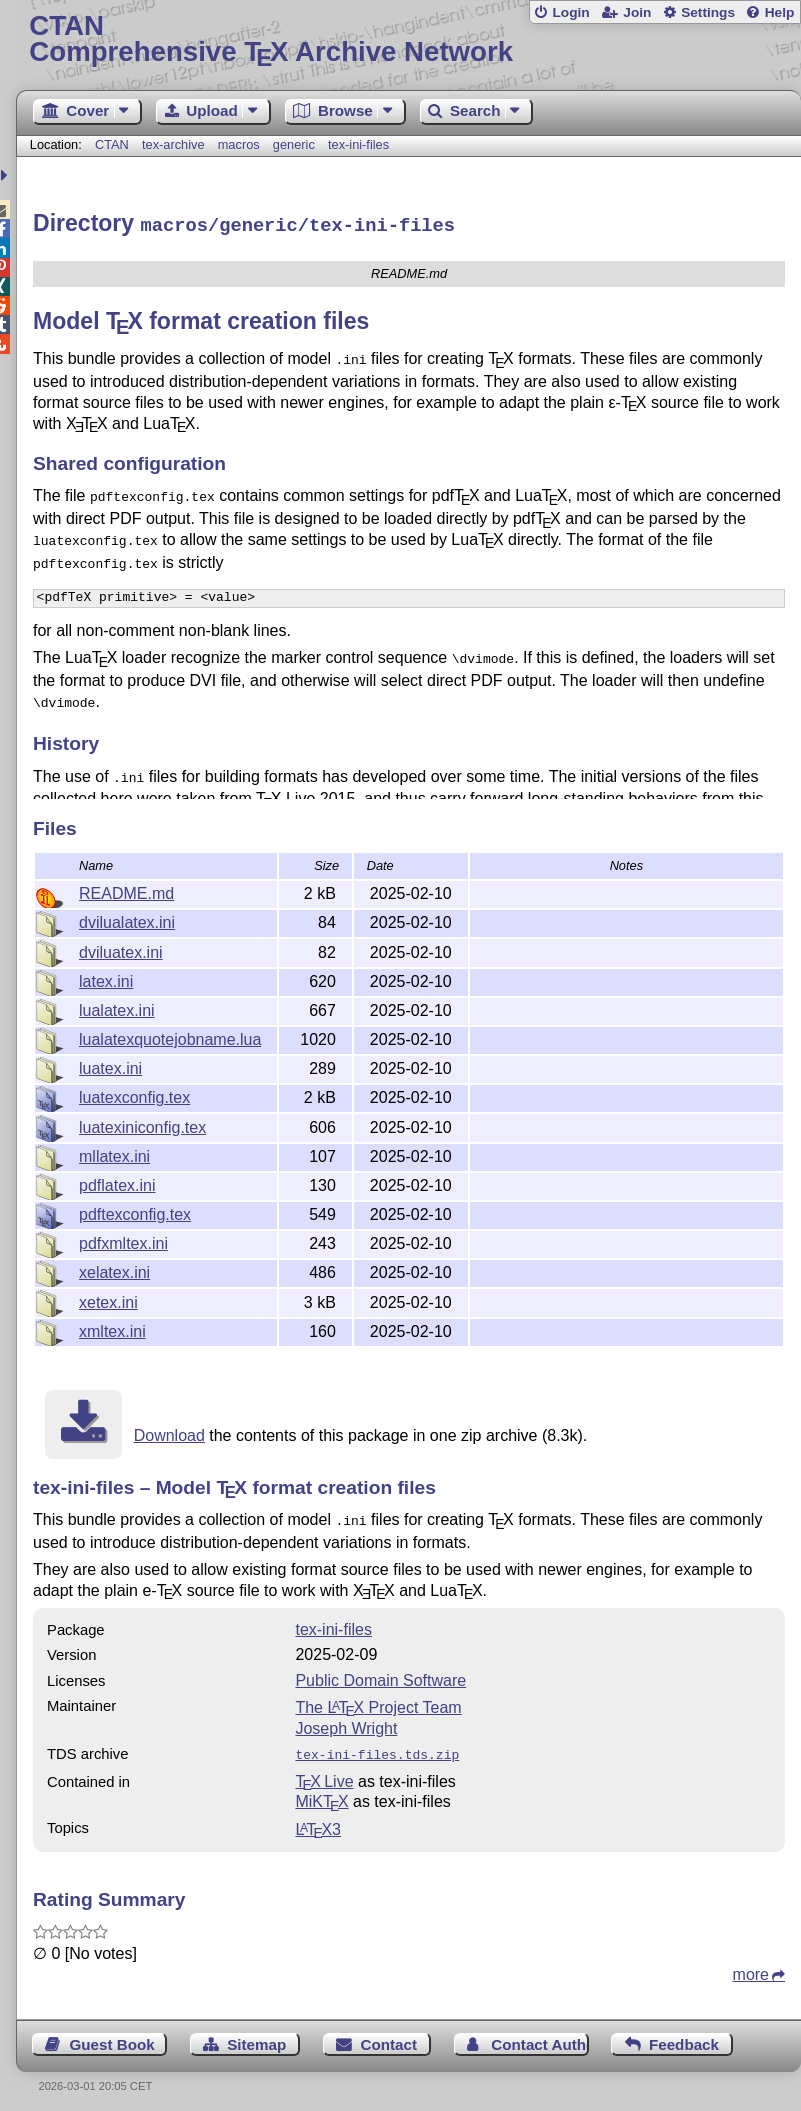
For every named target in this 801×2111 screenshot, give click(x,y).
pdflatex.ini (117, 1182)
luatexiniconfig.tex (142, 1124)
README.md (126, 890)
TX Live (324, 1774)
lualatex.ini (117, 1007)
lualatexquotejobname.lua (170, 1036)
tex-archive (173, 144)
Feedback (684, 2037)
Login (570, 12)
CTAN (112, 144)
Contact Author (539, 2037)
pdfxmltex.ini (123, 1240)
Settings (708, 12)
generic (294, 144)
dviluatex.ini (121, 949)
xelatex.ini (114, 1269)
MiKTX (321, 1794)
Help (780, 12)
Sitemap (256, 2037)
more (751, 1967)
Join (637, 12)
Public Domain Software (380, 1675)
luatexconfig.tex (134, 1094)
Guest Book (112, 2037)
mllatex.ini (114, 1153)
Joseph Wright (346, 1723)
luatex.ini (110, 1065)
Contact (389, 2037)
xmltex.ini (112, 1328)
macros (239, 144)
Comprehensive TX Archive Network (408, 39)
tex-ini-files (358, 144)
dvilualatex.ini (127, 919)
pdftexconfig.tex (135, 1211)
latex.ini (106, 978)
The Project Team (378, 1702)
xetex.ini (108, 1299)
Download (169, 1432)
